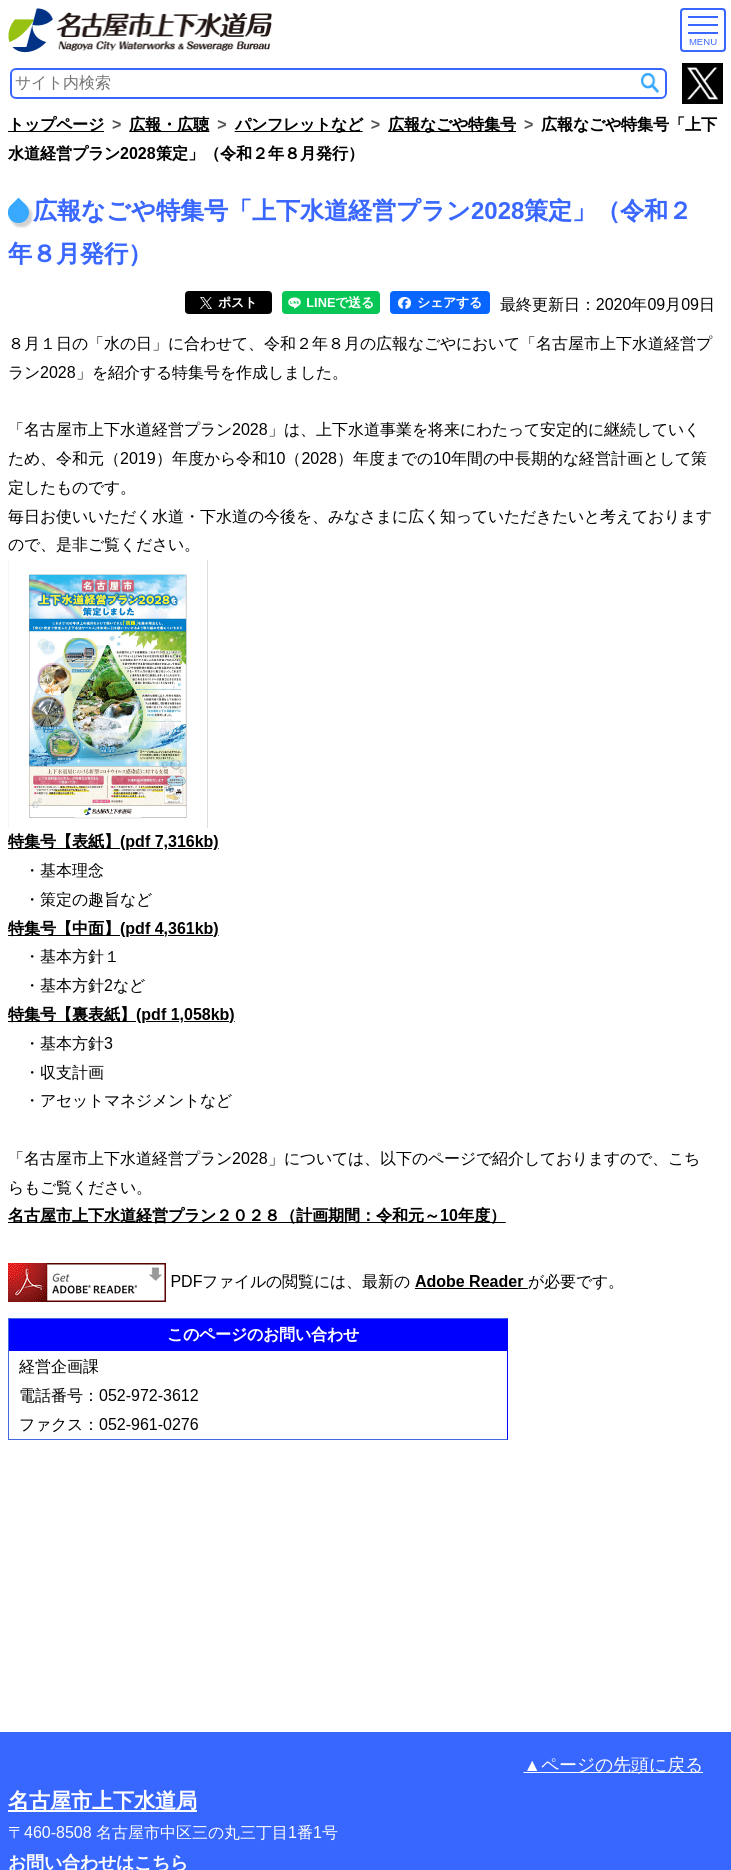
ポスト (228, 302)
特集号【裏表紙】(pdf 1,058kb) (121, 1014)
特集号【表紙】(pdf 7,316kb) (113, 841)
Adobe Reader (471, 1281)
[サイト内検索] (650, 83)
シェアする (439, 302)
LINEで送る (331, 302)
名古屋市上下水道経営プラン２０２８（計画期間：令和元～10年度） (257, 1215)
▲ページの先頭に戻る (613, 1765)
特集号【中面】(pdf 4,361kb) (113, 928)
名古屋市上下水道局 (102, 1800)
